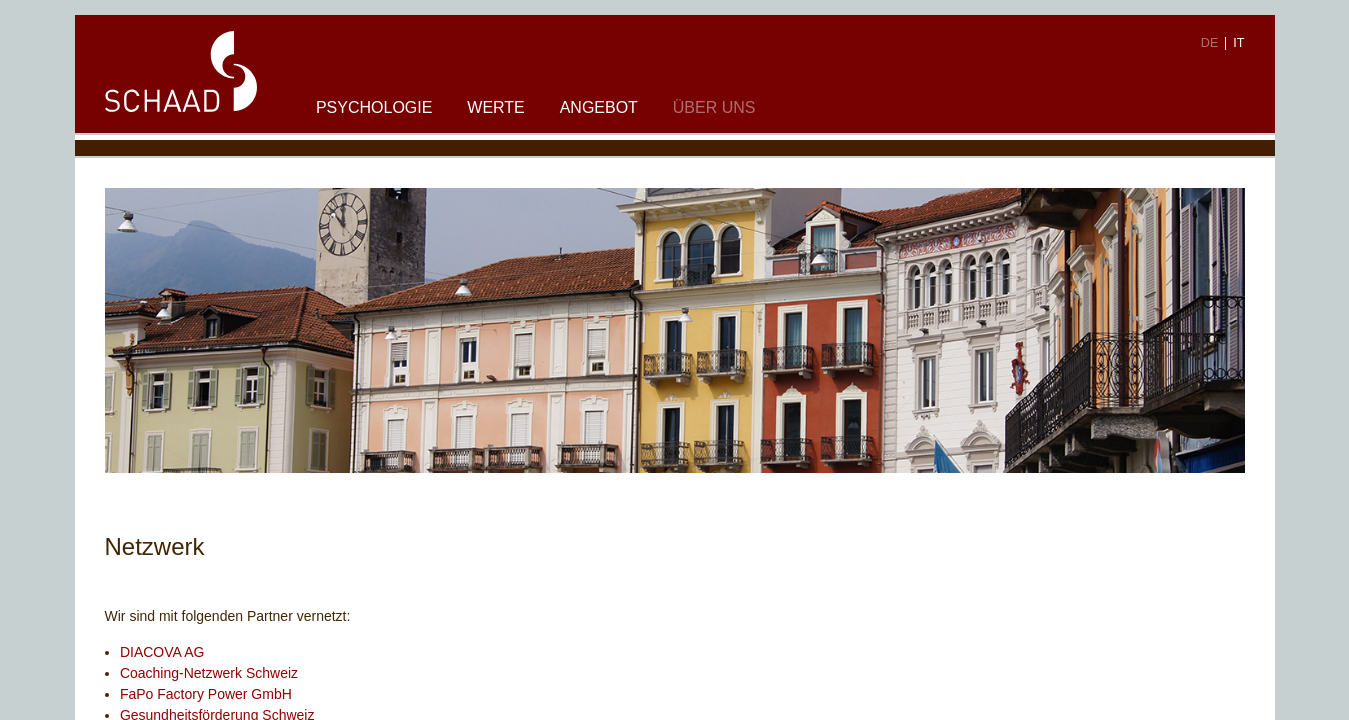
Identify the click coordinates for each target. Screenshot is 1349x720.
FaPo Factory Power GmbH (206, 694)
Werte (495, 107)
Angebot (599, 107)
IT (1238, 43)
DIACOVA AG (162, 652)
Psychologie (374, 107)
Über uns (714, 107)
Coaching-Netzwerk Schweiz (209, 673)
